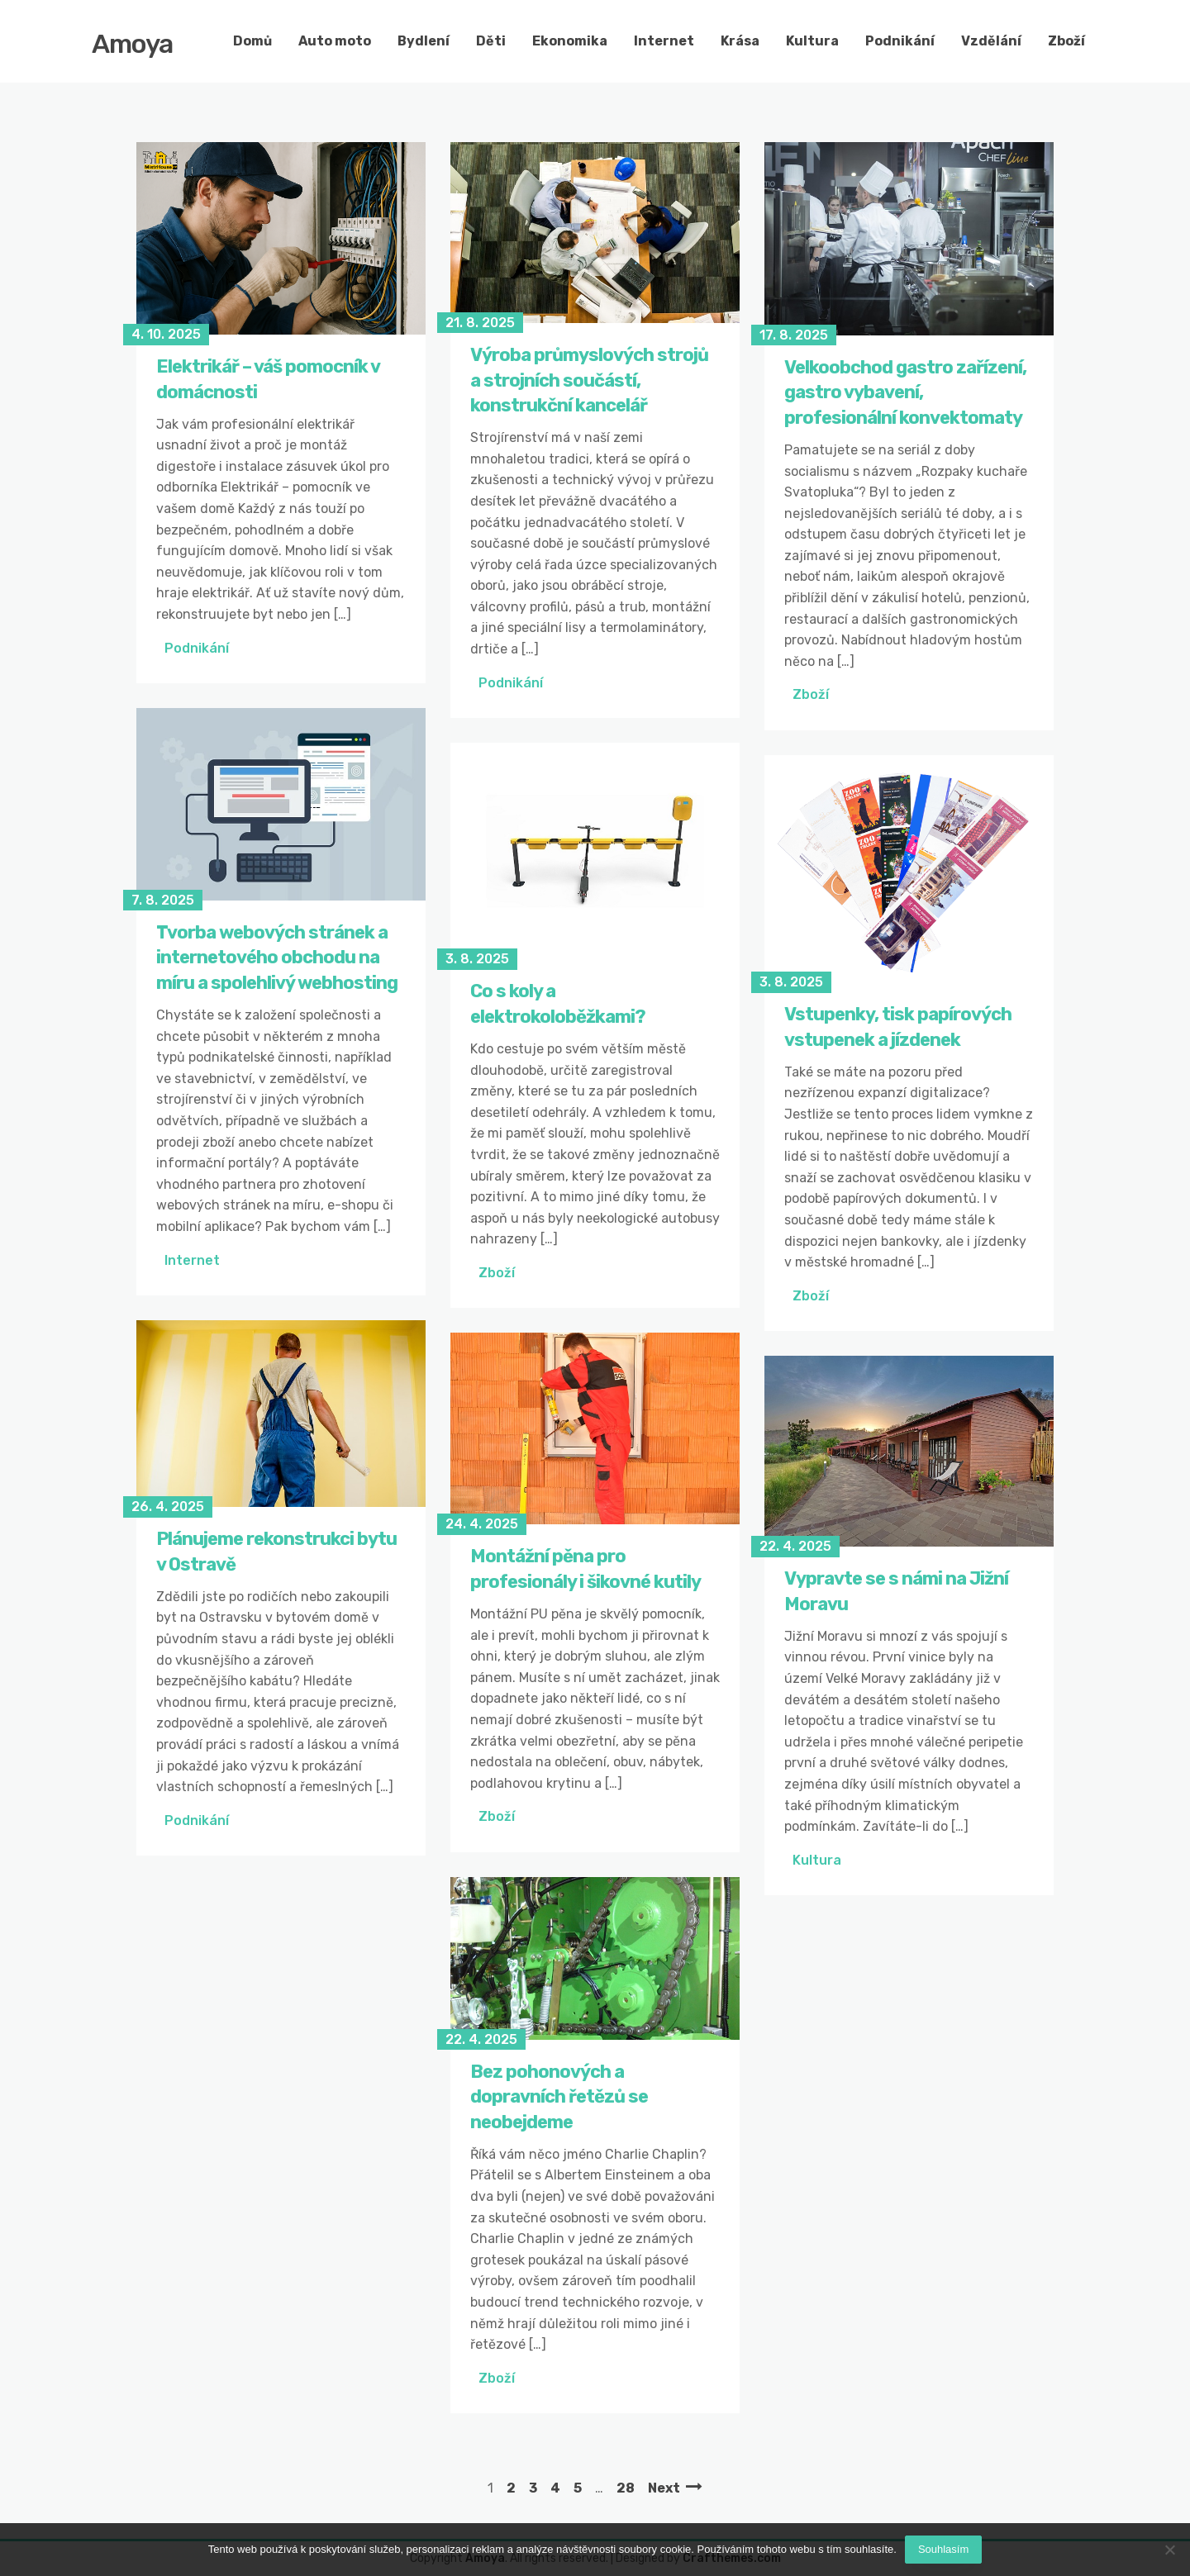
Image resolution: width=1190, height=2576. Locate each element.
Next (664, 2488)
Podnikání (900, 41)
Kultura (812, 41)
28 (625, 2488)
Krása (740, 41)
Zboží (1066, 41)
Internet (664, 41)
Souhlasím (943, 2549)
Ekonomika (569, 41)
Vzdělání (991, 41)
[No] (1169, 2549)
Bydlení (423, 41)
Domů (252, 41)
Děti (491, 41)
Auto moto (334, 41)
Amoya (132, 43)
